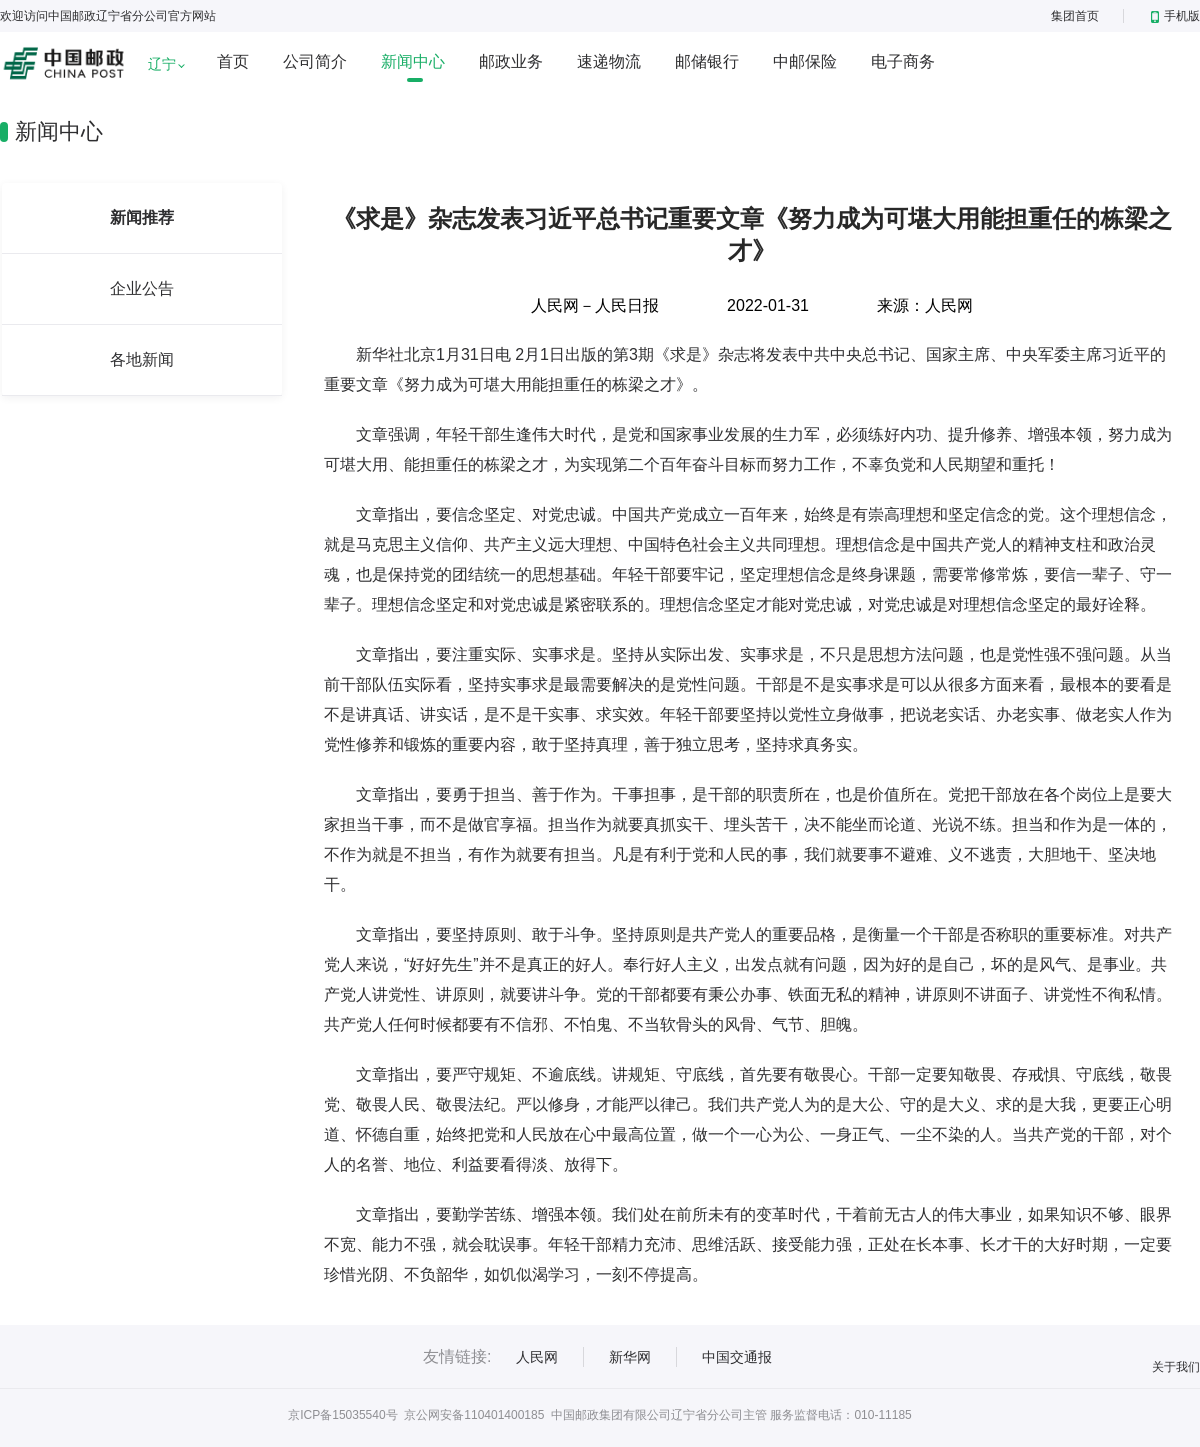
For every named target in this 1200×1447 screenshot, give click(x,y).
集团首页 (1075, 16)
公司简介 (315, 61)
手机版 (1175, 16)
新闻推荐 (142, 217)
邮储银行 (707, 61)
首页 (233, 61)
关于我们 (1176, 1367)
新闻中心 (413, 61)
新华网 (630, 1357)
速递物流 (609, 61)
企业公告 (142, 288)
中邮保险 (805, 61)
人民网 (537, 1357)
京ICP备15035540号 (342, 1415)
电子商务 (903, 61)
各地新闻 (142, 359)
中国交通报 (737, 1357)
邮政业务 (511, 61)
